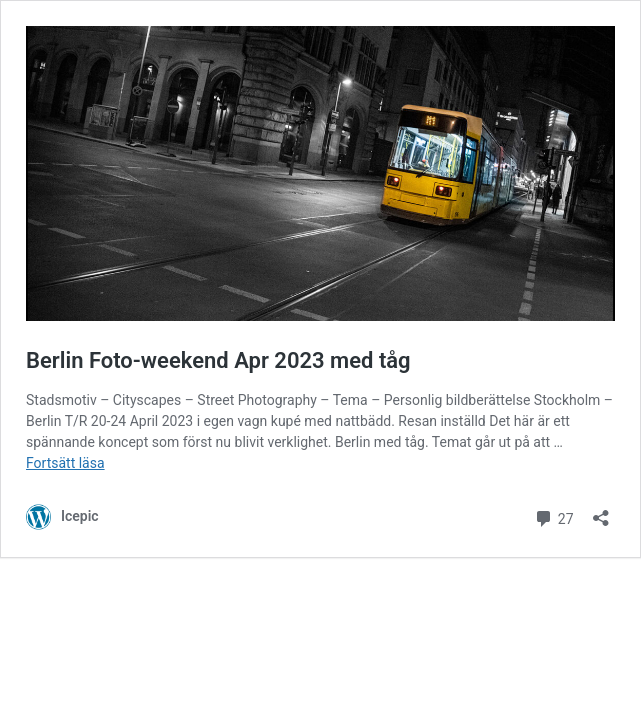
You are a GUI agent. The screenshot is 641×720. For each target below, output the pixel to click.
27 (553, 516)
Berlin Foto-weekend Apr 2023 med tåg (218, 360)
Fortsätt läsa (65, 463)
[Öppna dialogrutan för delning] (601, 511)
